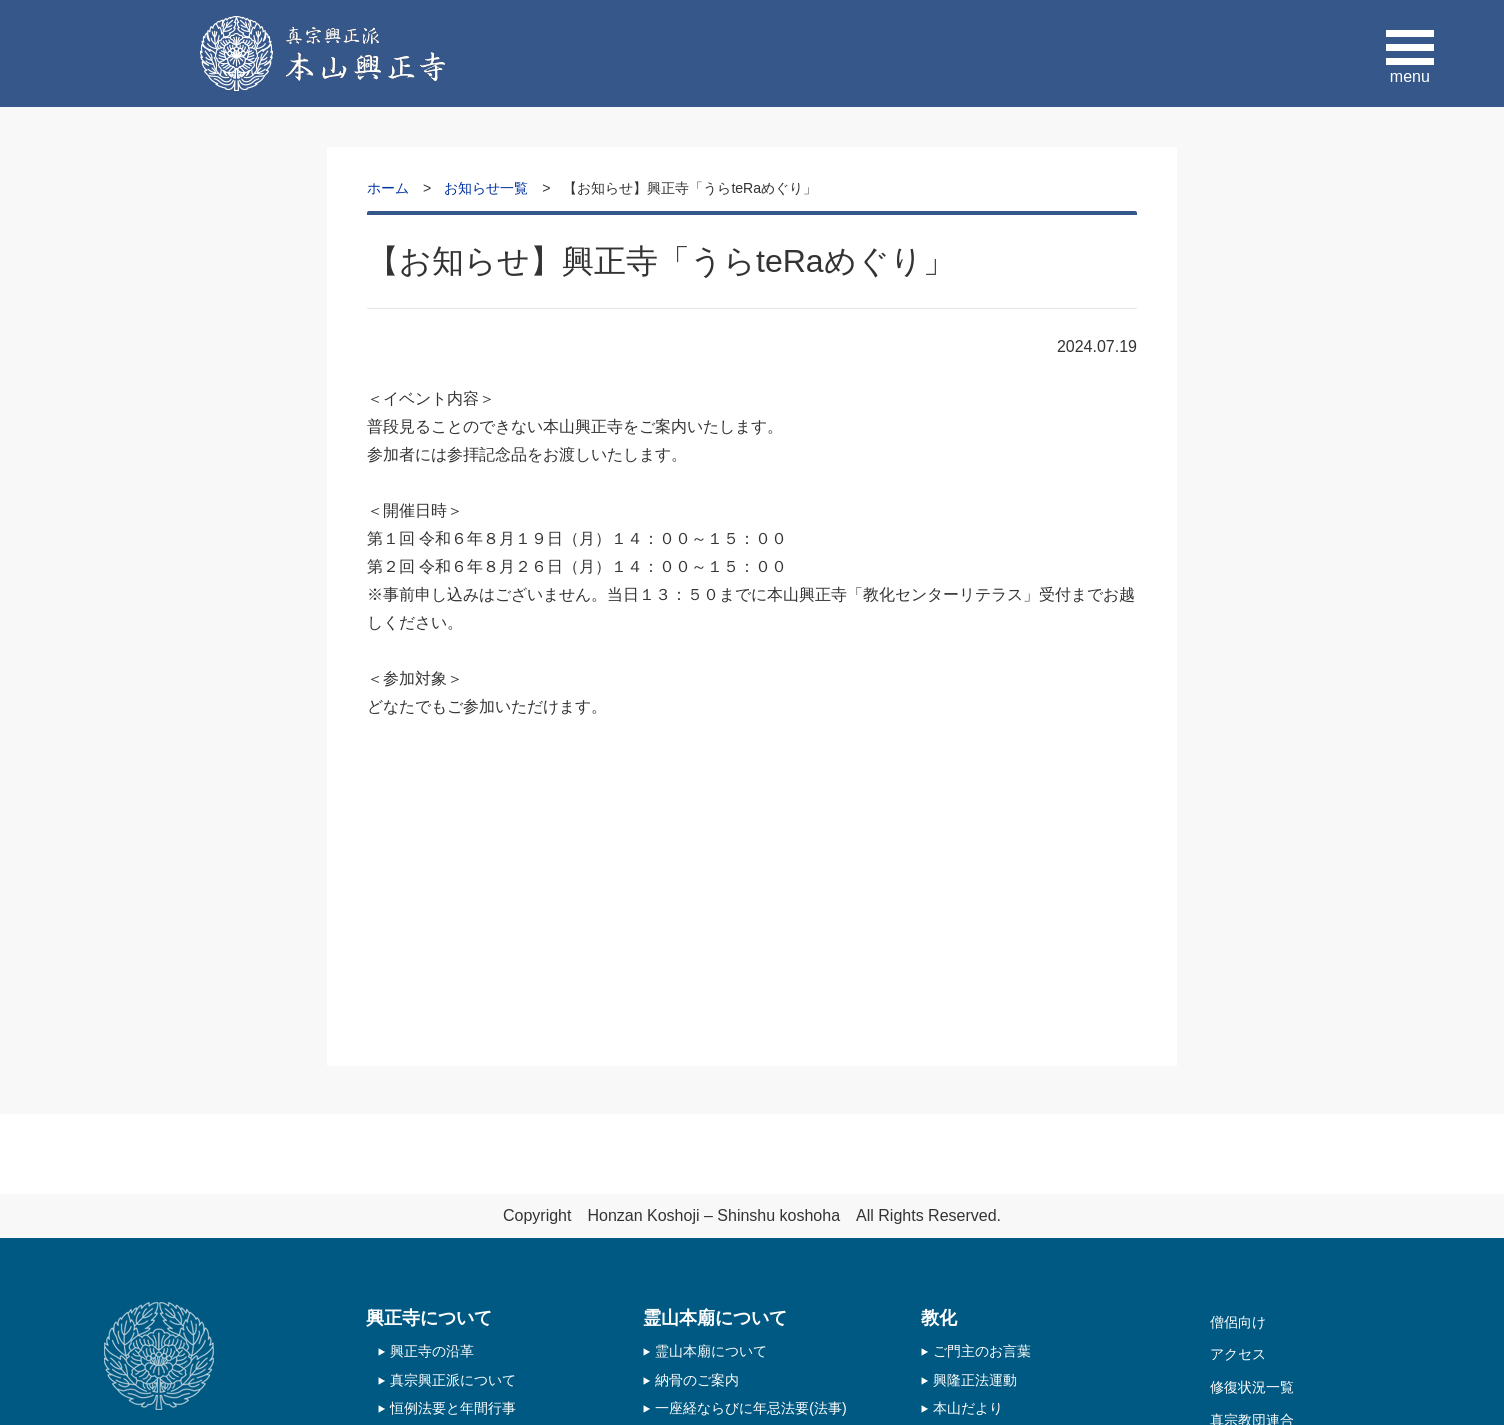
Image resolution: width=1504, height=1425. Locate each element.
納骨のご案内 (697, 1380)
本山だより (968, 1408)
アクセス (1238, 1354)
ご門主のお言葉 (982, 1351)
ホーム (388, 188)
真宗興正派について (453, 1380)
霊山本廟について (711, 1351)
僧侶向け (1238, 1322)
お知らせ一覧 (486, 188)
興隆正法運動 (975, 1380)
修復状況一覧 (1252, 1387)
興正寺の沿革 (432, 1351)
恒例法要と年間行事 (453, 1408)
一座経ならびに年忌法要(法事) (750, 1408)
